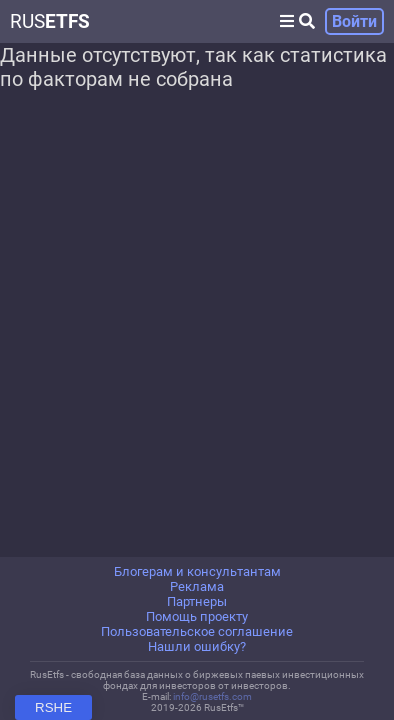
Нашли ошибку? (197, 646)
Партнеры (197, 601)
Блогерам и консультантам (197, 571)
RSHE (53, 707)
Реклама (197, 586)
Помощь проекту (197, 616)
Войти (354, 21)
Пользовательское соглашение (197, 631)
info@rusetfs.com (212, 696)
